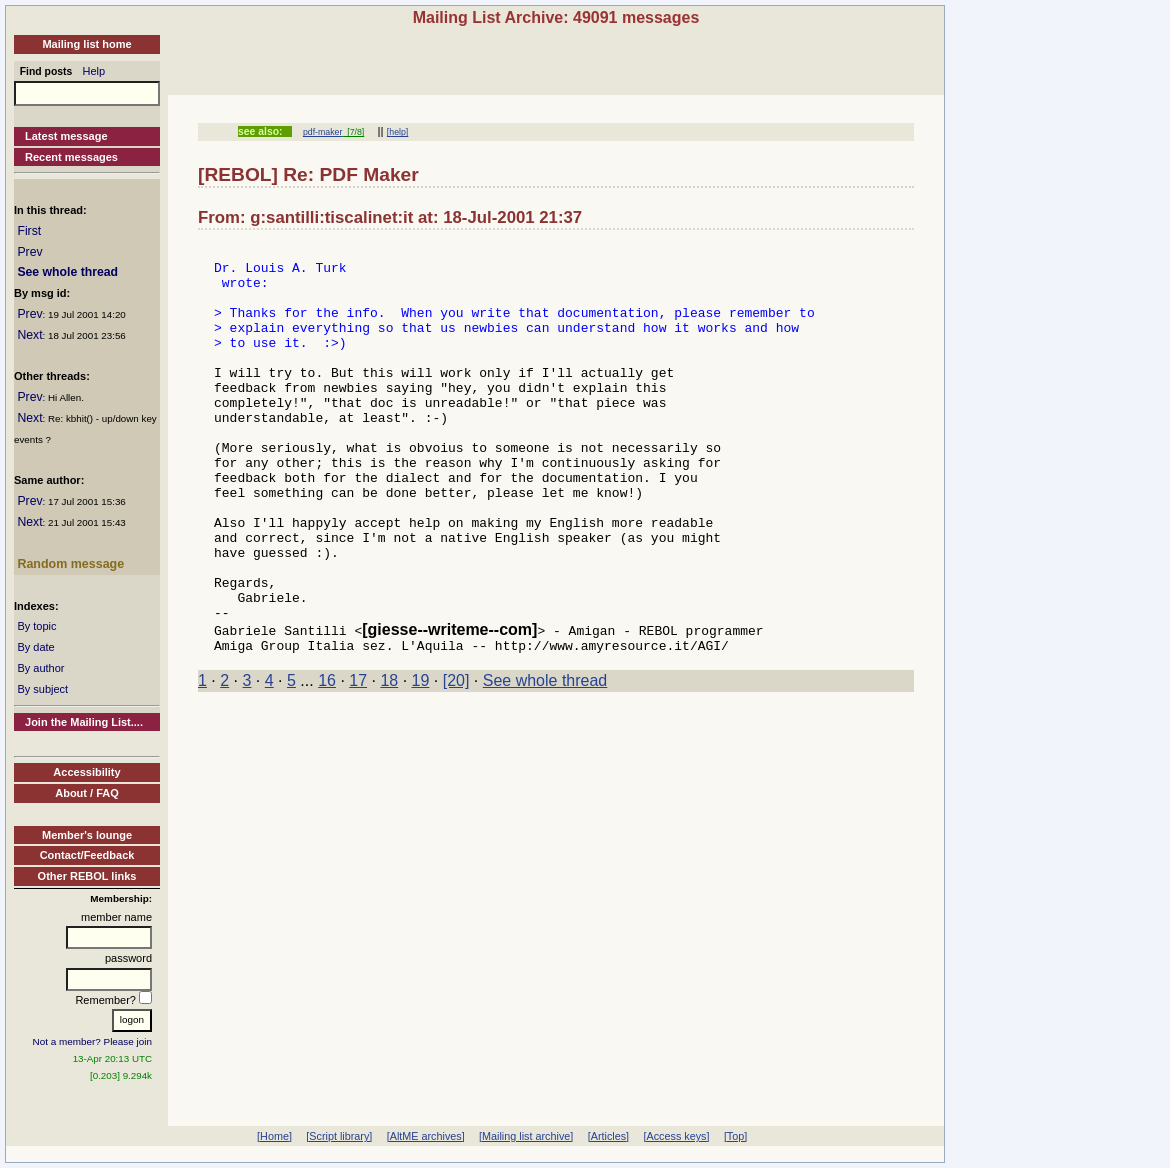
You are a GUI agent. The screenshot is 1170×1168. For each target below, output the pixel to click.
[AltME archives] (426, 1136)
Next (29, 335)
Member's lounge (87, 835)
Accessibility (86, 772)
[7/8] (353, 132)
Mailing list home (86, 44)
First (29, 231)
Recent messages (71, 157)
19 (421, 758)
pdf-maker (322, 132)
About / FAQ (87, 793)
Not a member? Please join (93, 1041)
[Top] (735, 1136)
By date (35, 647)
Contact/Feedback (87, 855)
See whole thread (67, 272)
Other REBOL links (87, 876)
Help (94, 71)
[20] (456, 758)
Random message (70, 564)
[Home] (274, 1136)
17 (358, 758)
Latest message (66, 136)
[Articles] (608, 1136)
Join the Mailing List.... (84, 722)
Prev (29, 252)
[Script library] (339, 1136)
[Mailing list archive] (526, 1136)
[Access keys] (676, 1136)
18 (389, 758)
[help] (397, 132)
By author (40, 668)
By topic (36, 626)
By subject (42, 689)
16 (327, 758)
